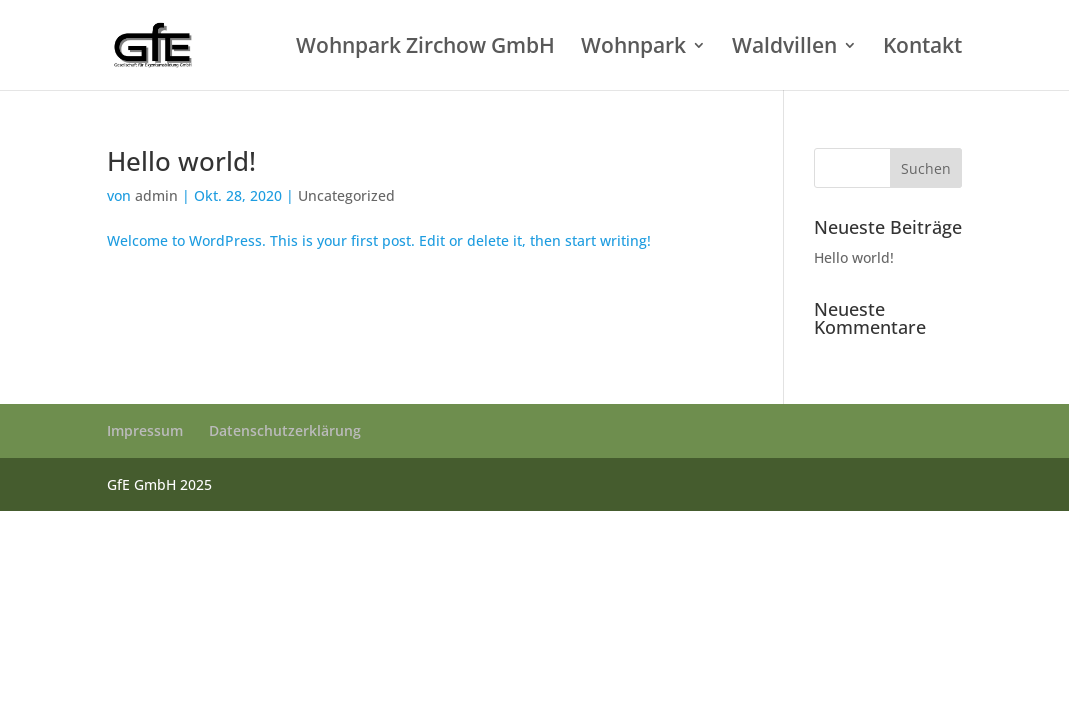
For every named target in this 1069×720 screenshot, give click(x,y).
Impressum (145, 430)
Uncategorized (346, 195)
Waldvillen (784, 48)
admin (156, 195)
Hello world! (181, 161)
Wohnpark (633, 48)
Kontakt (922, 48)
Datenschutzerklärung (285, 430)
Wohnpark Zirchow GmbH (425, 48)
